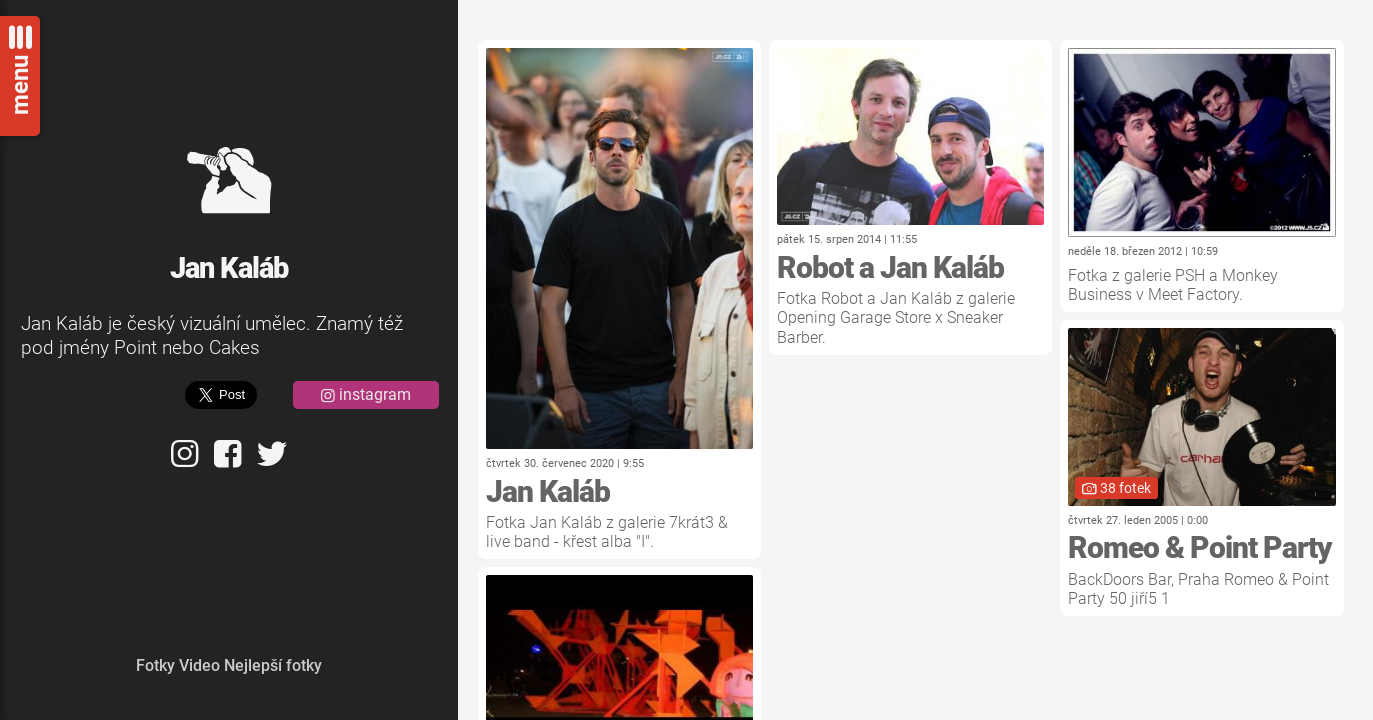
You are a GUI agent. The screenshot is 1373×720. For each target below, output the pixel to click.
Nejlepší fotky (273, 665)
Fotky (155, 665)
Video (199, 665)
